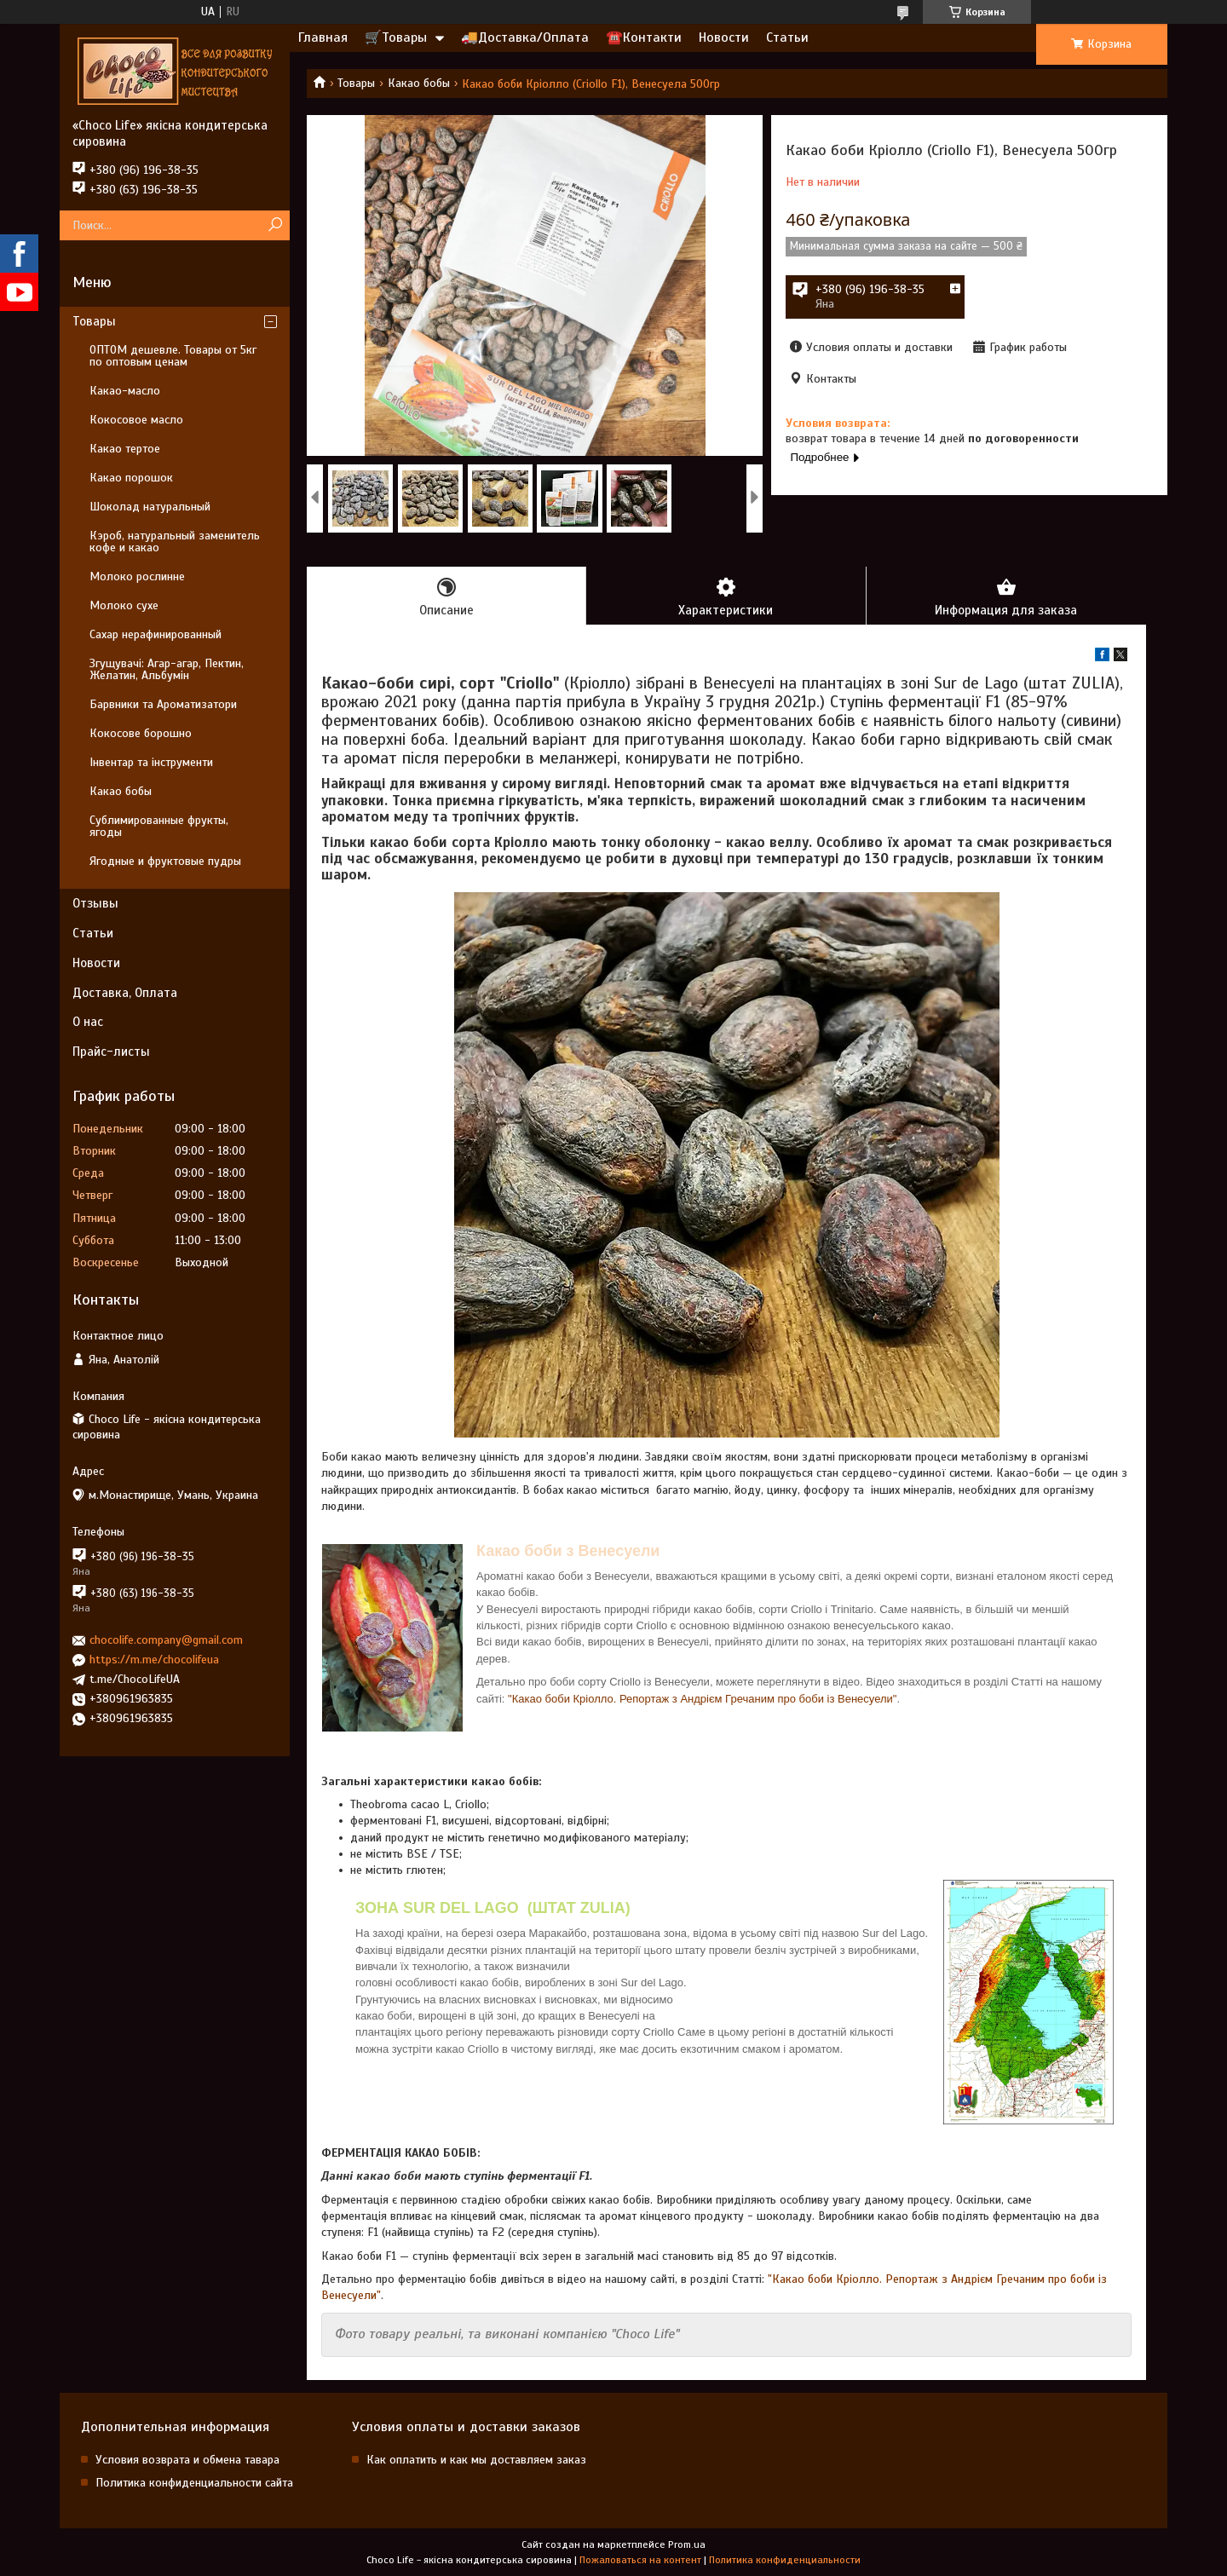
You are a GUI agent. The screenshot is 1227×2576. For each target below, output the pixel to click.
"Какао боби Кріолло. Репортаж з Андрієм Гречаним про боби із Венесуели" (702, 1698)
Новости (724, 37)
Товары (356, 83)
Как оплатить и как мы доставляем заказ (476, 2459)
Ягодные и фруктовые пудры (165, 861)
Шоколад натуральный (149, 506)
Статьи (787, 37)
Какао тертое (124, 448)
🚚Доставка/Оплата (525, 37)
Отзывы (95, 903)
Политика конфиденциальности (785, 2560)
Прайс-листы (111, 1051)
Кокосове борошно (140, 733)
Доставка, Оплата (124, 992)
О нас (87, 1021)
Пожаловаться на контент (640, 2560)
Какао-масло (124, 390)
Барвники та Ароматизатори (163, 704)
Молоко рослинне (137, 576)
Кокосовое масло (136, 419)
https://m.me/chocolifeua (154, 1659)
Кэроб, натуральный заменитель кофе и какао (174, 541)
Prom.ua (687, 2544)
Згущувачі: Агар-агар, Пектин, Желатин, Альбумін (166, 669)
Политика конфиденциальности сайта (194, 2482)
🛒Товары (396, 37)
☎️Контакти (644, 37)
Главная (323, 37)
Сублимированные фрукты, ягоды (158, 826)
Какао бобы (419, 83)
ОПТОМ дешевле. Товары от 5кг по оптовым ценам (172, 356)
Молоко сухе (123, 605)
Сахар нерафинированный (155, 634)
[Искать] (275, 225)
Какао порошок (131, 477)
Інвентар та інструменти (151, 762)
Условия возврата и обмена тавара (187, 2459)
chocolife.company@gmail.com (166, 1640)
